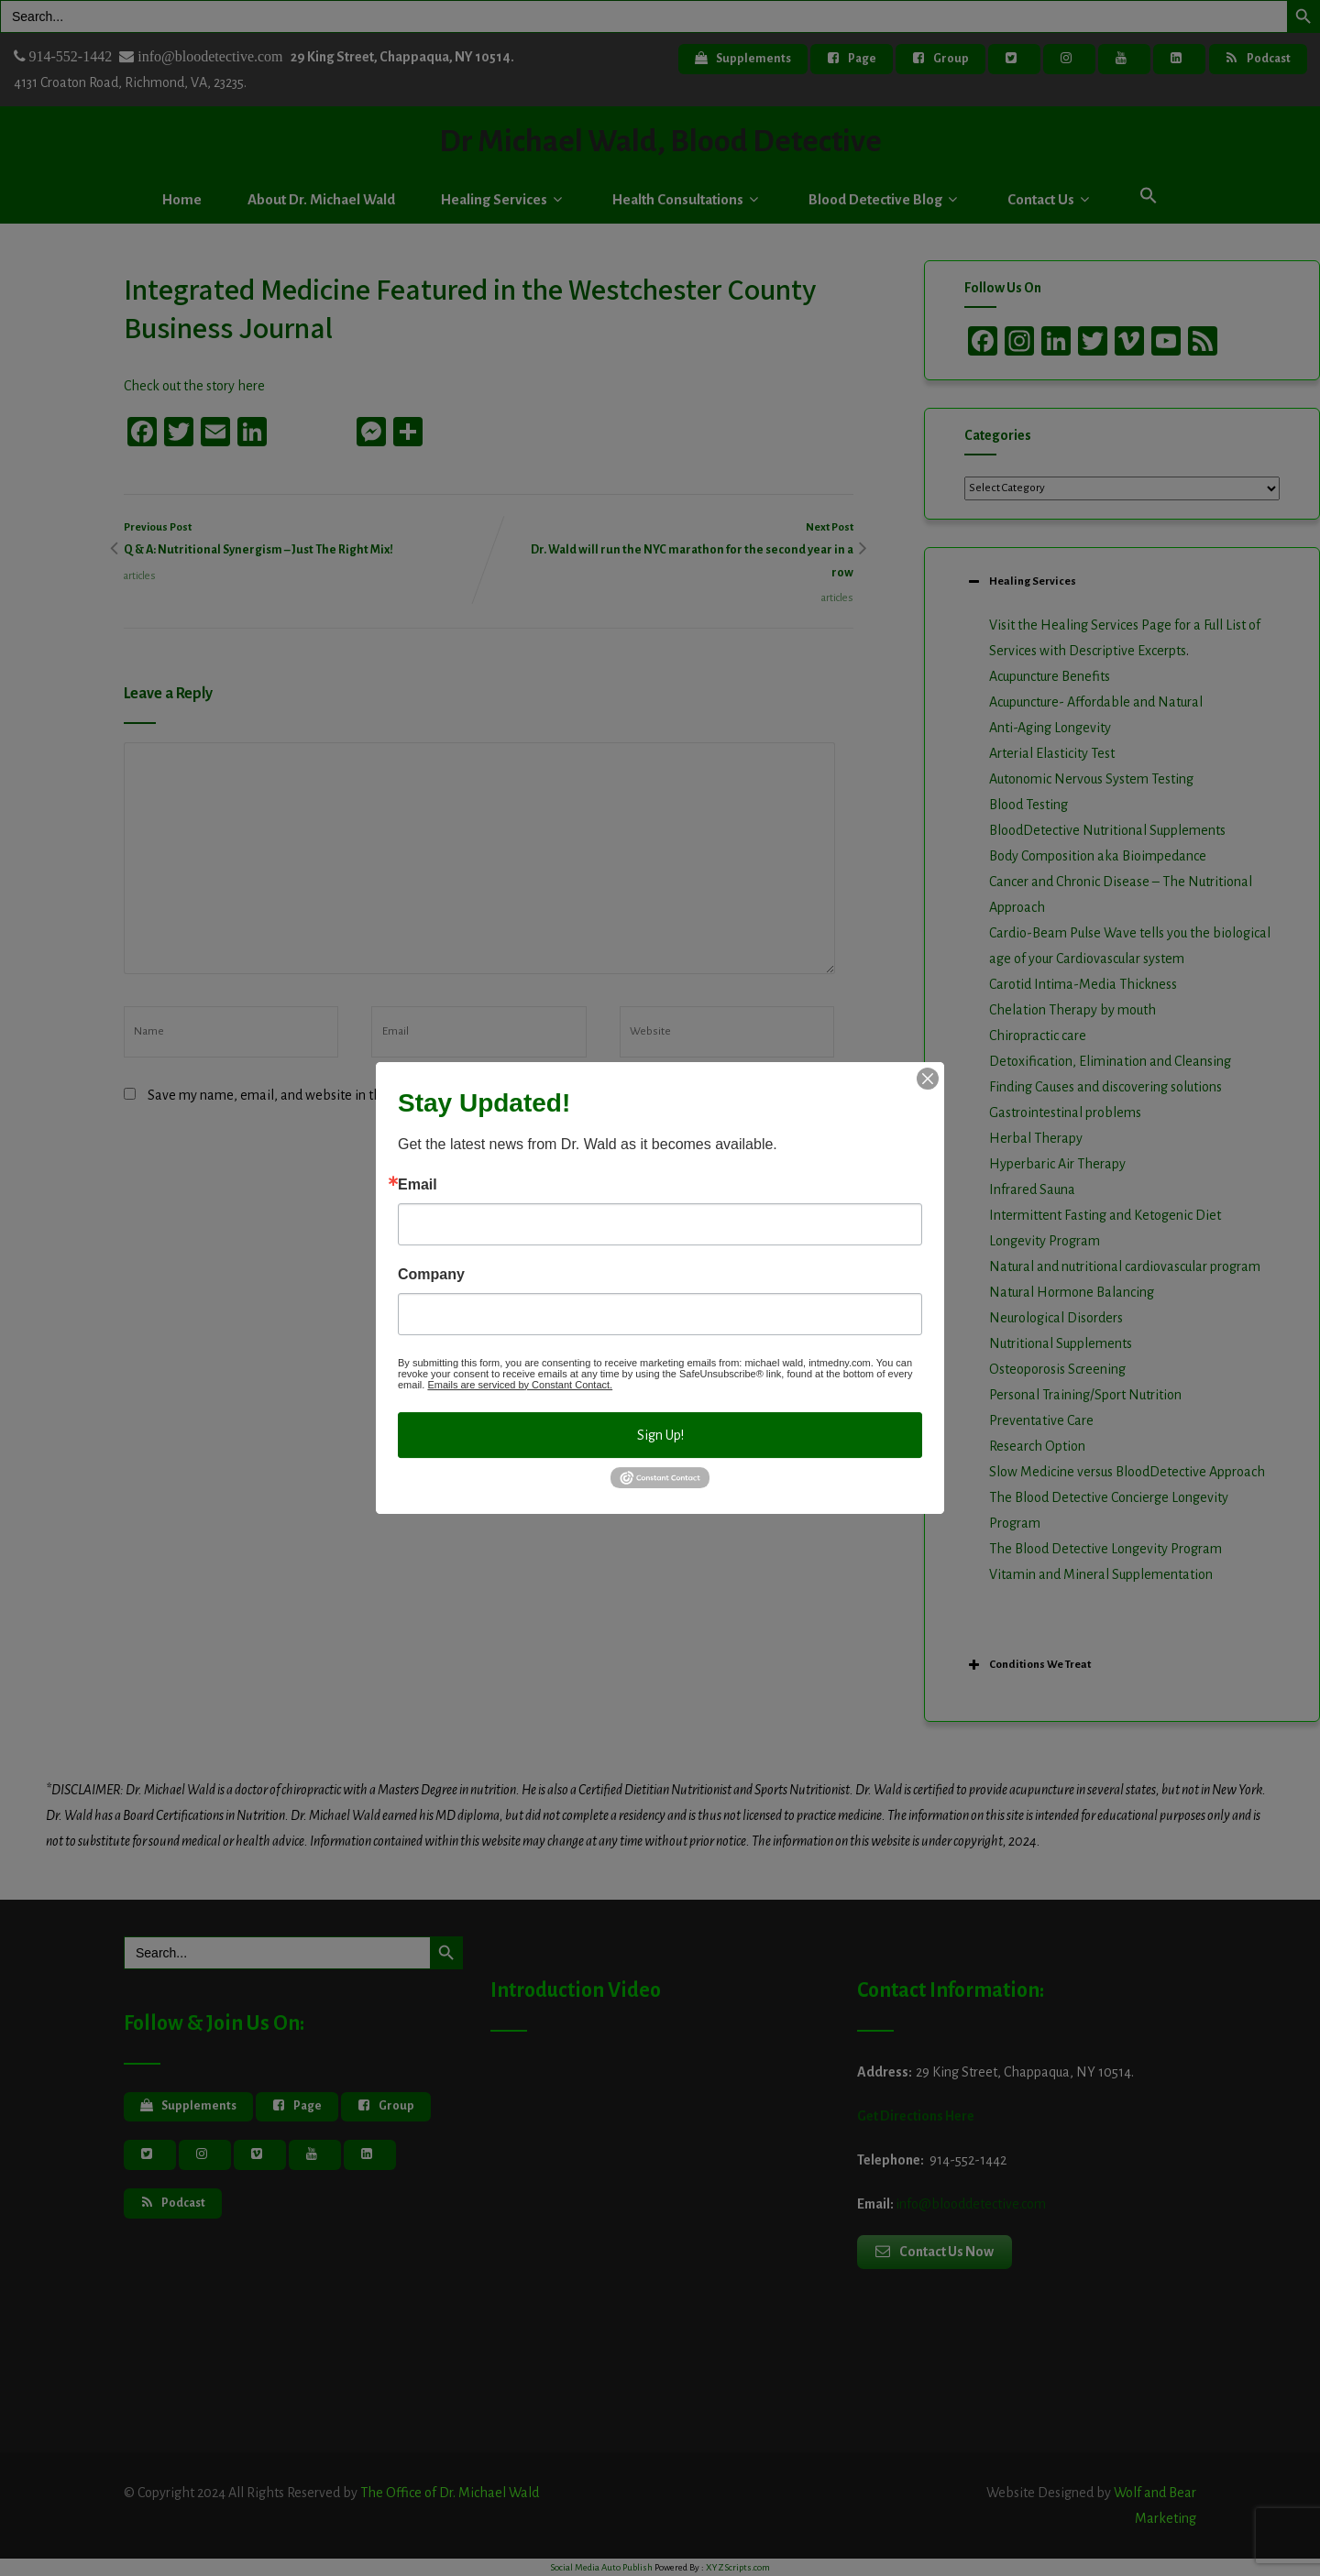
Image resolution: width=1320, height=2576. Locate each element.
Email (417, 1185)
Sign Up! (660, 1435)
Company (431, 1274)
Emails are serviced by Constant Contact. (519, 1384)
